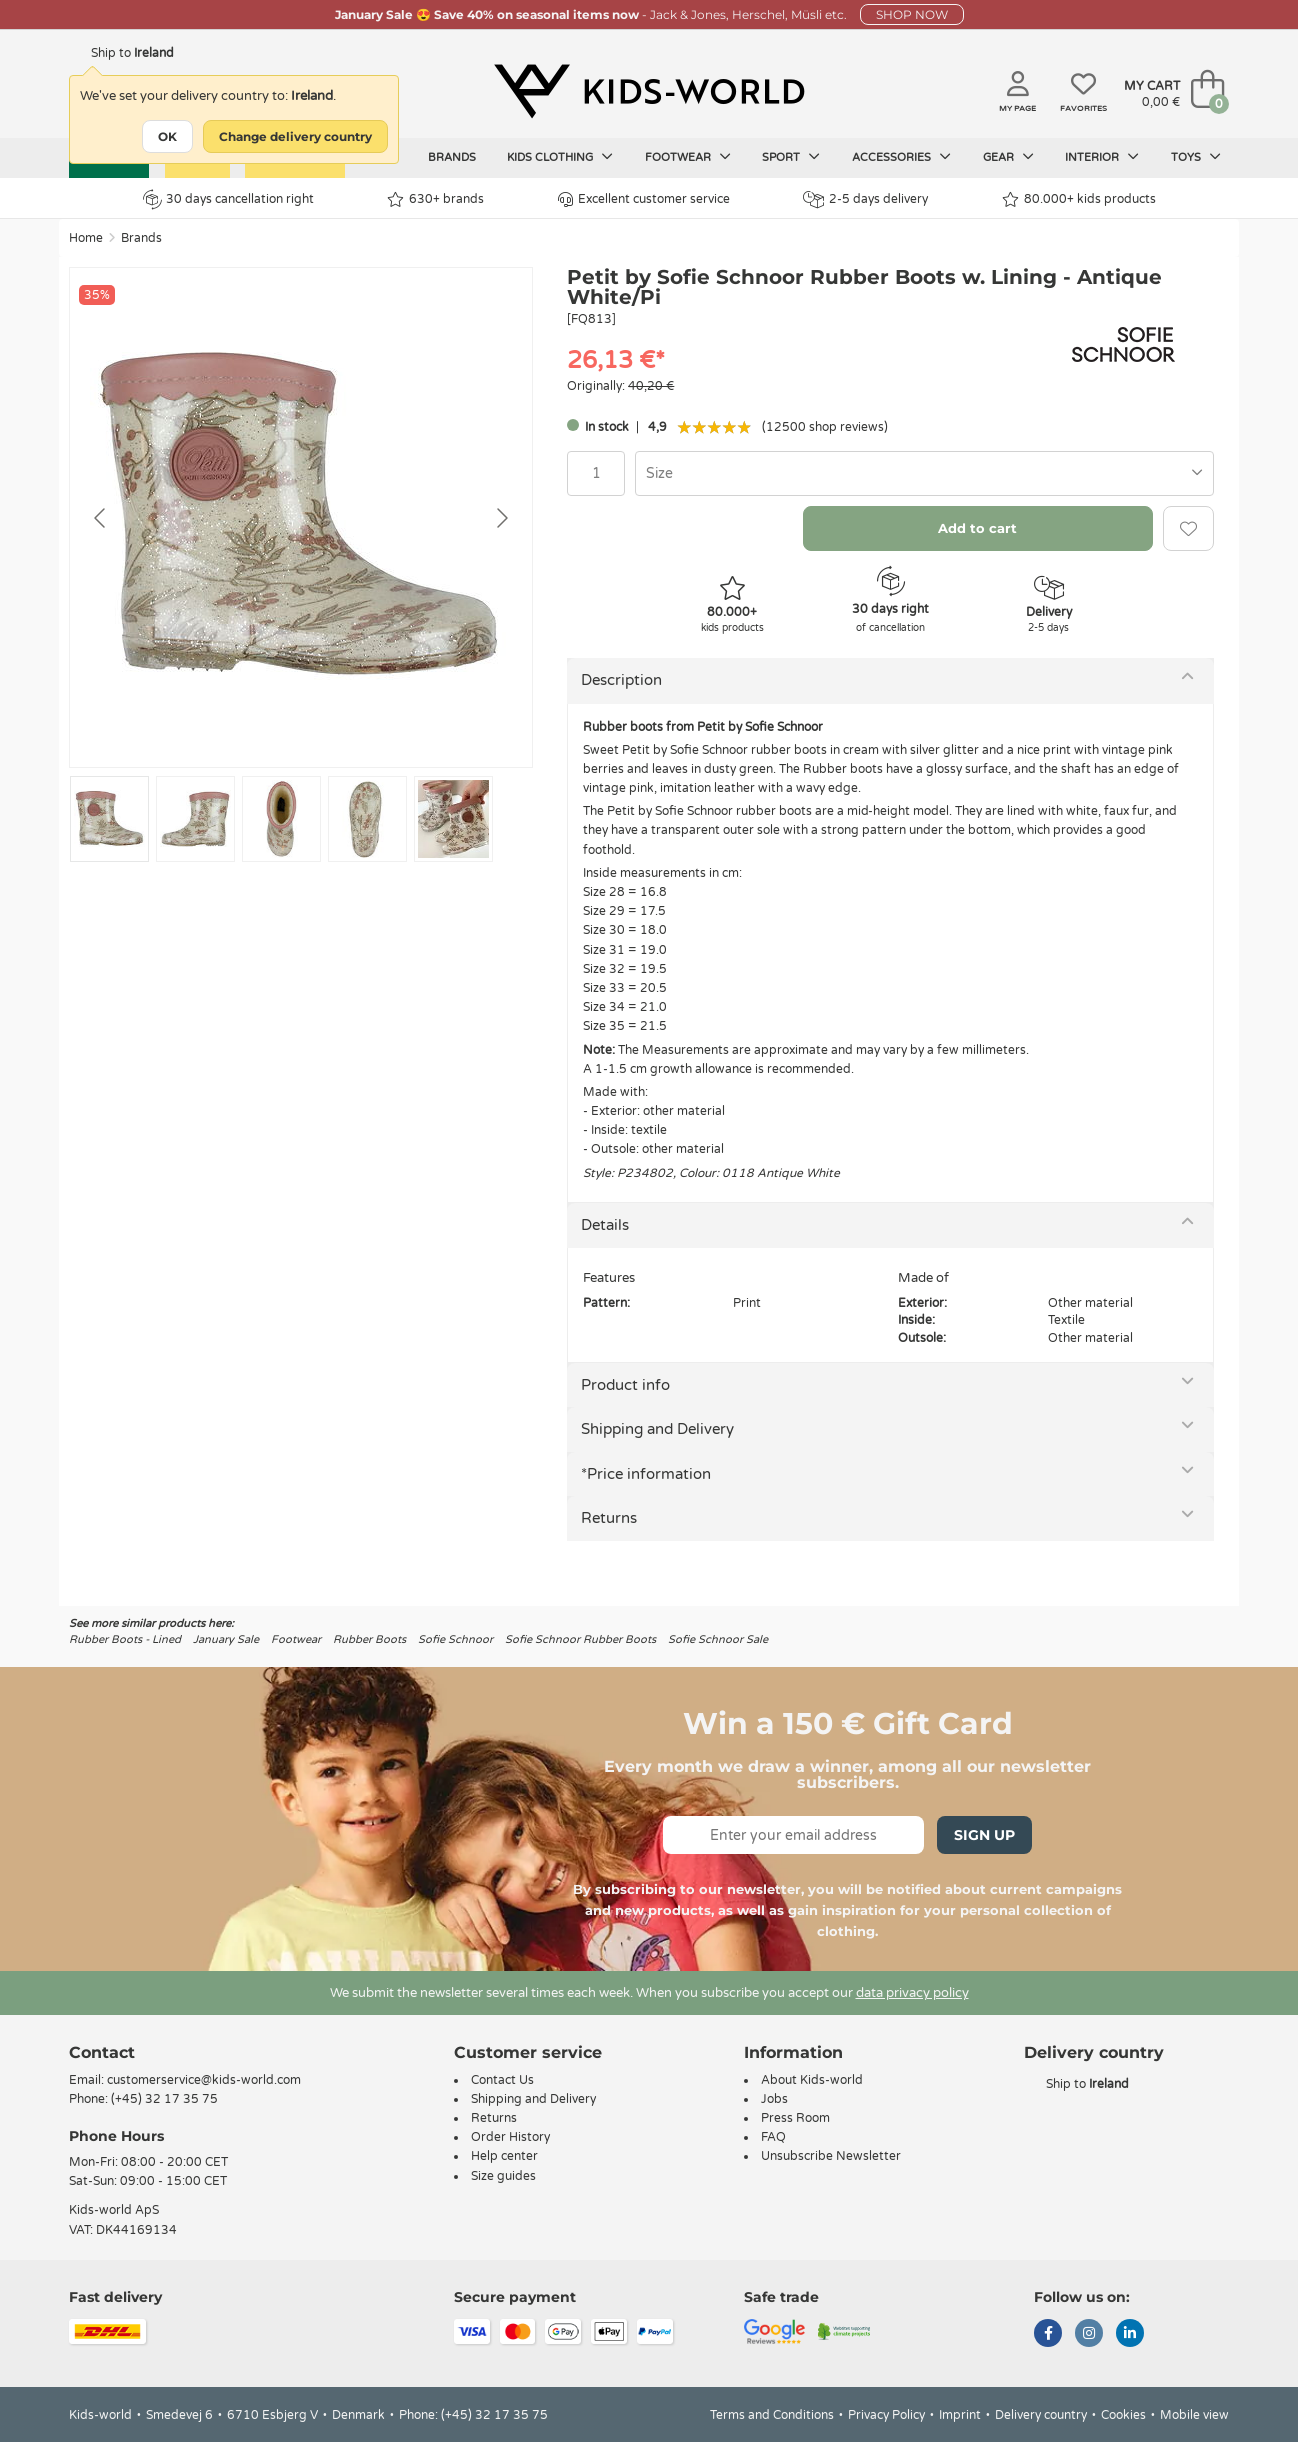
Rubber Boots (369, 1639)
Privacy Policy (886, 2415)
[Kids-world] (649, 91)
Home (86, 238)
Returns (609, 1518)
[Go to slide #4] (367, 819)
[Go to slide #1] (109, 819)
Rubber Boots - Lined (125, 1639)
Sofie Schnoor (455, 1639)
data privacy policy (912, 1993)
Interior (1102, 157)
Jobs (774, 2099)
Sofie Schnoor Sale (718, 1639)
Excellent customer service (644, 199)
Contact (102, 2052)
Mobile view (1194, 2415)
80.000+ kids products (1079, 199)
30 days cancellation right (228, 199)
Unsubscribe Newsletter (831, 2156)
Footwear (688, 157)
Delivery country (1041, 2415)
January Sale (226, 1639)
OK (167, 136)
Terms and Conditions (772, 2415)
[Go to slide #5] (453, 819)
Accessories (901, 157)
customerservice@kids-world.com (204, 2080)
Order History (510, 2137)
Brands (452, 157)
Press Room (795, 2118)
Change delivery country (295, 136)
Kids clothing (560, 157)
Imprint (960, 2415)
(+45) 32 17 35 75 (164, 2099)
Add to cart (977, 528)
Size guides (503, 2176)
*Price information (646, 1474)
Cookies (1123, 2415)
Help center (504, 2156)
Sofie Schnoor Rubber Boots (580, 1639)
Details (605, 1225)
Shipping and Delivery (657, 1429)
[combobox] (924, 473)
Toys (1196, 157)
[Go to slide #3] (281, 819)
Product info (625, 1385)
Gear (1008, 157)
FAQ (773, 2137)
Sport (791, 157)
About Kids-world (812, 2080)
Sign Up (984, 1835)
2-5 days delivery (865, 199)
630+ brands (435, 199)
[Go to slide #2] (195, 819)
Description (621, 680)
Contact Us (502, 2080)
